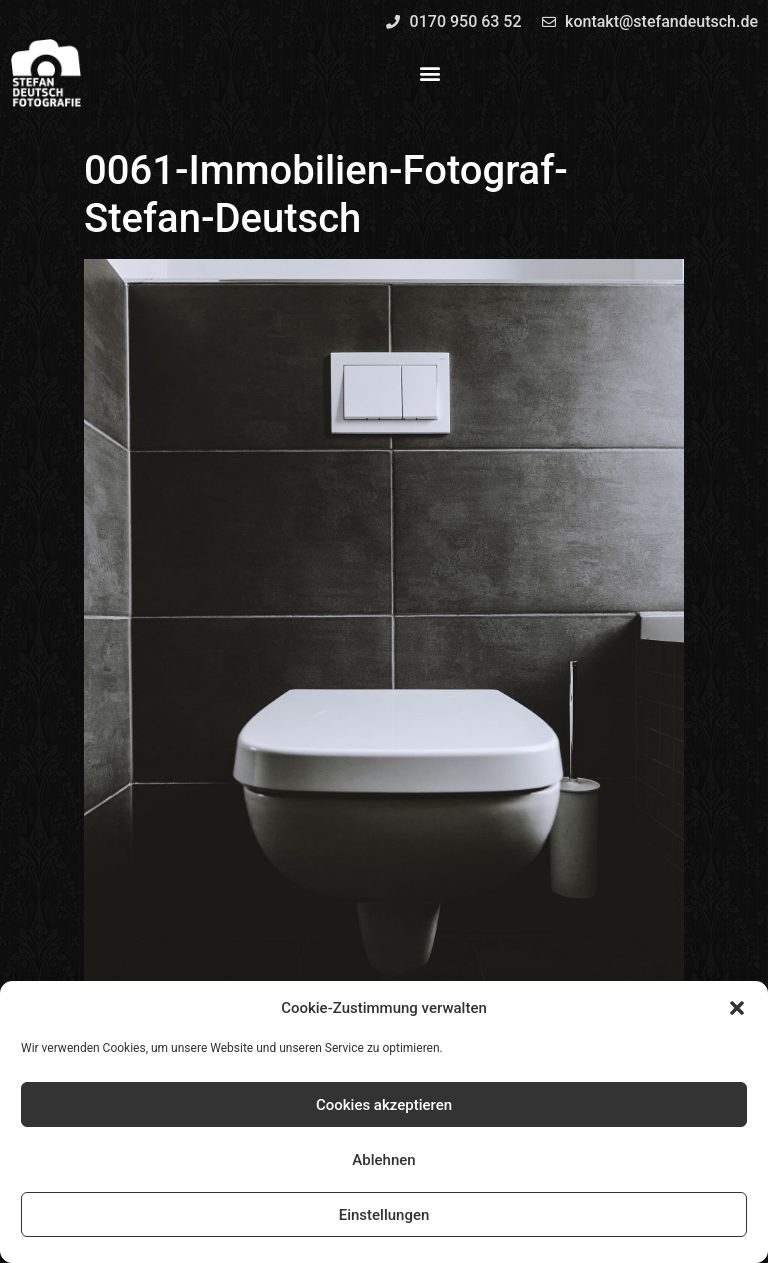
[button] (737, 1008)
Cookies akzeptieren (384, 1105)
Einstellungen (384, 1215)
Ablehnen (383, 1160)
